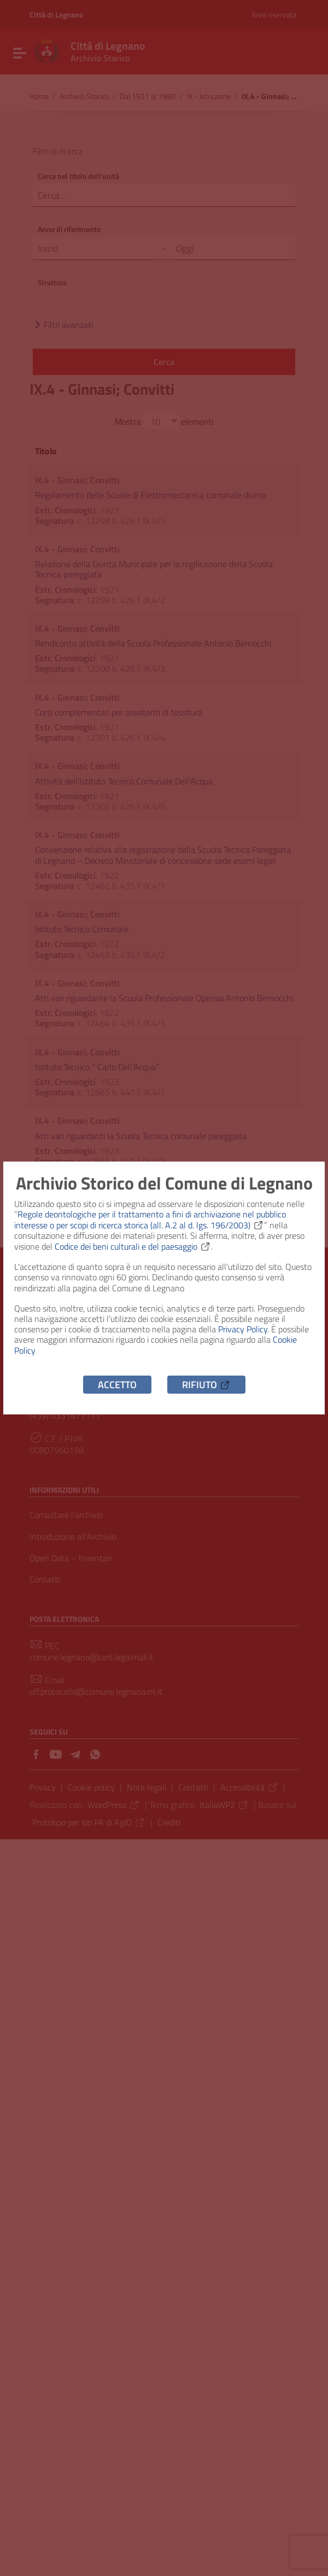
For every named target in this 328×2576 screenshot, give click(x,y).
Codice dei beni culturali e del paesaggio (133, 1246)
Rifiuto (206, 1384)
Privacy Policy (242, 1329)
